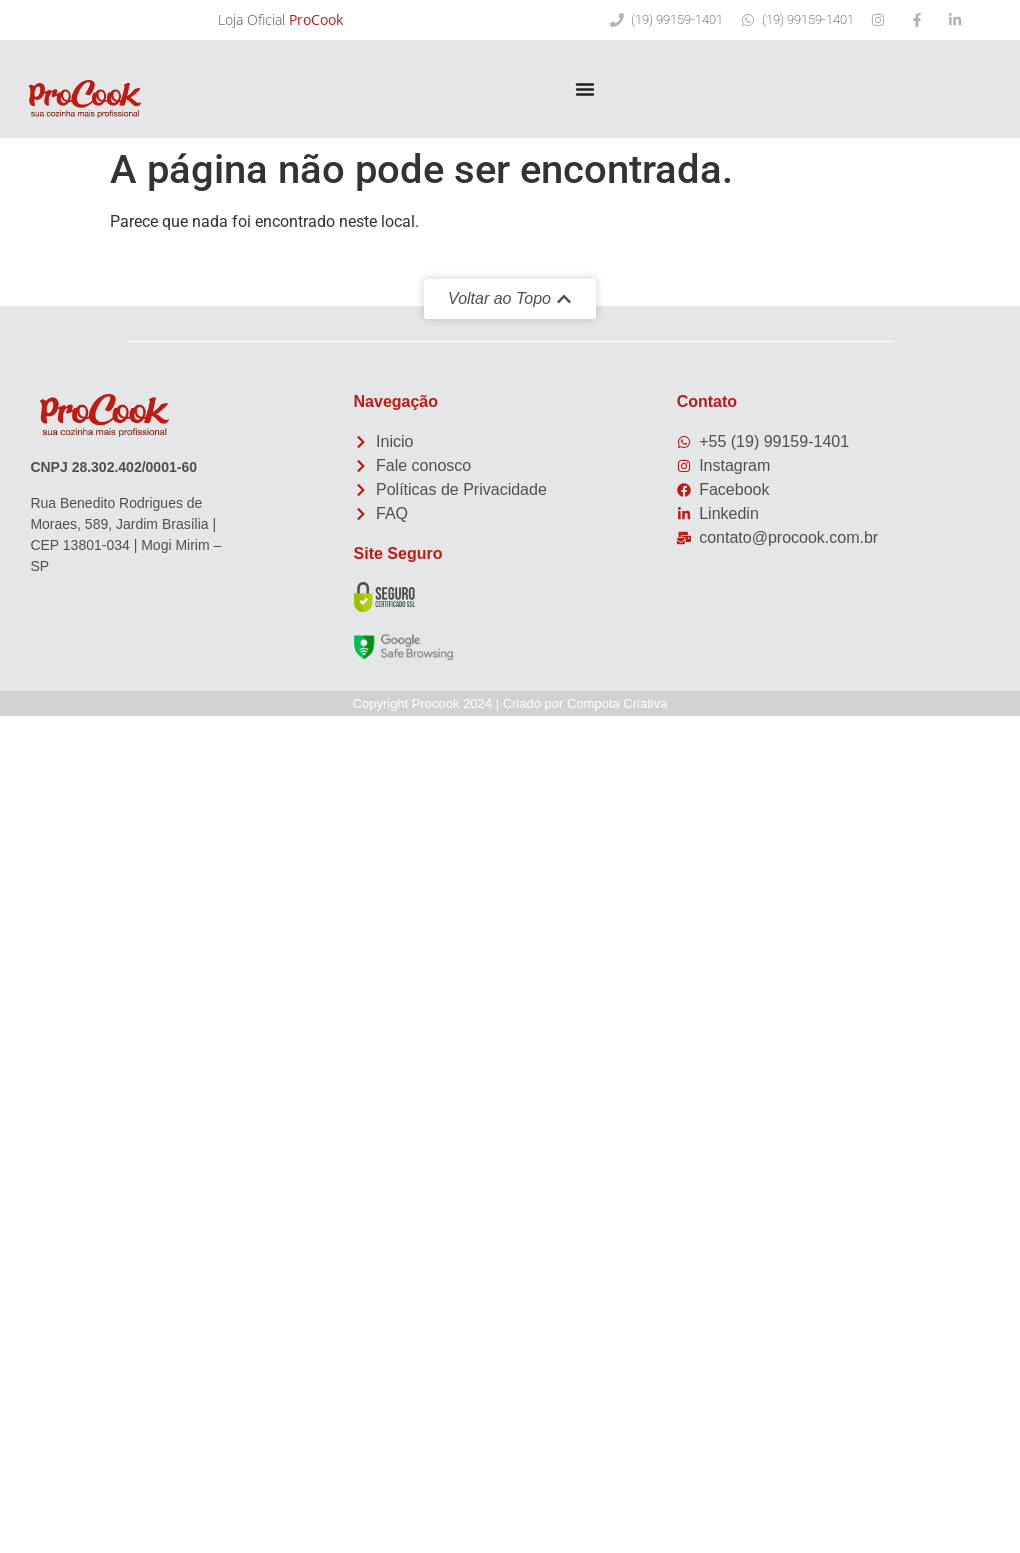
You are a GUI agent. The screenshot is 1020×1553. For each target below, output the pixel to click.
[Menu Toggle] (585, 89)
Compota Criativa (617, 703)
